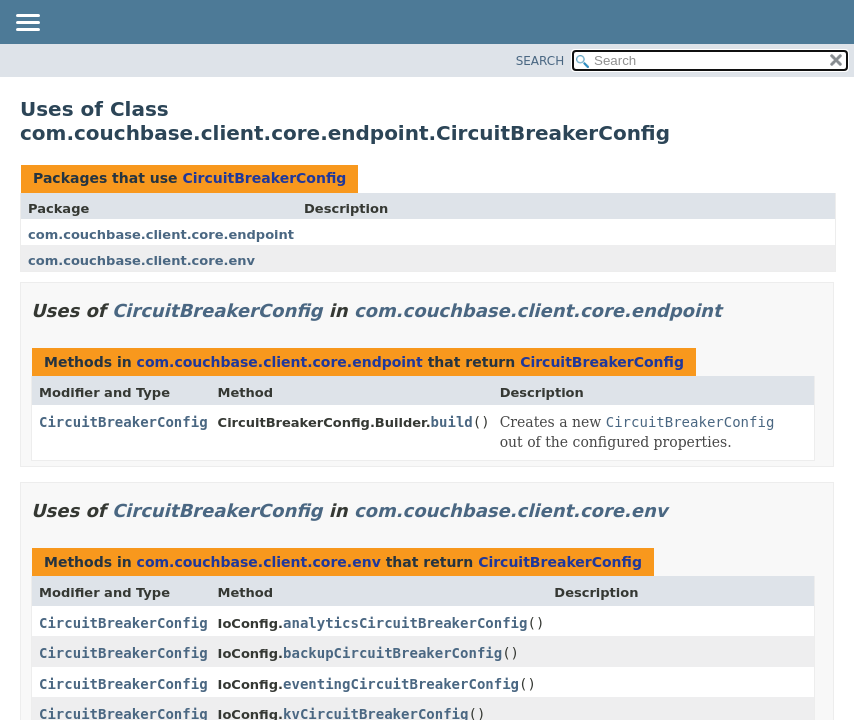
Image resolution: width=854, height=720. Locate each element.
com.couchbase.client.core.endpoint (161, 234)
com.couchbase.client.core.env (141, 260)
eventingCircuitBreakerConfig (401, 684)
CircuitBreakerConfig (264, 178)
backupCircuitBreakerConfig (392, 653)
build (452, 422)
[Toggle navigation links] (27, 24)
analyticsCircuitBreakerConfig (405, 623)
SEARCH (540, 61)
